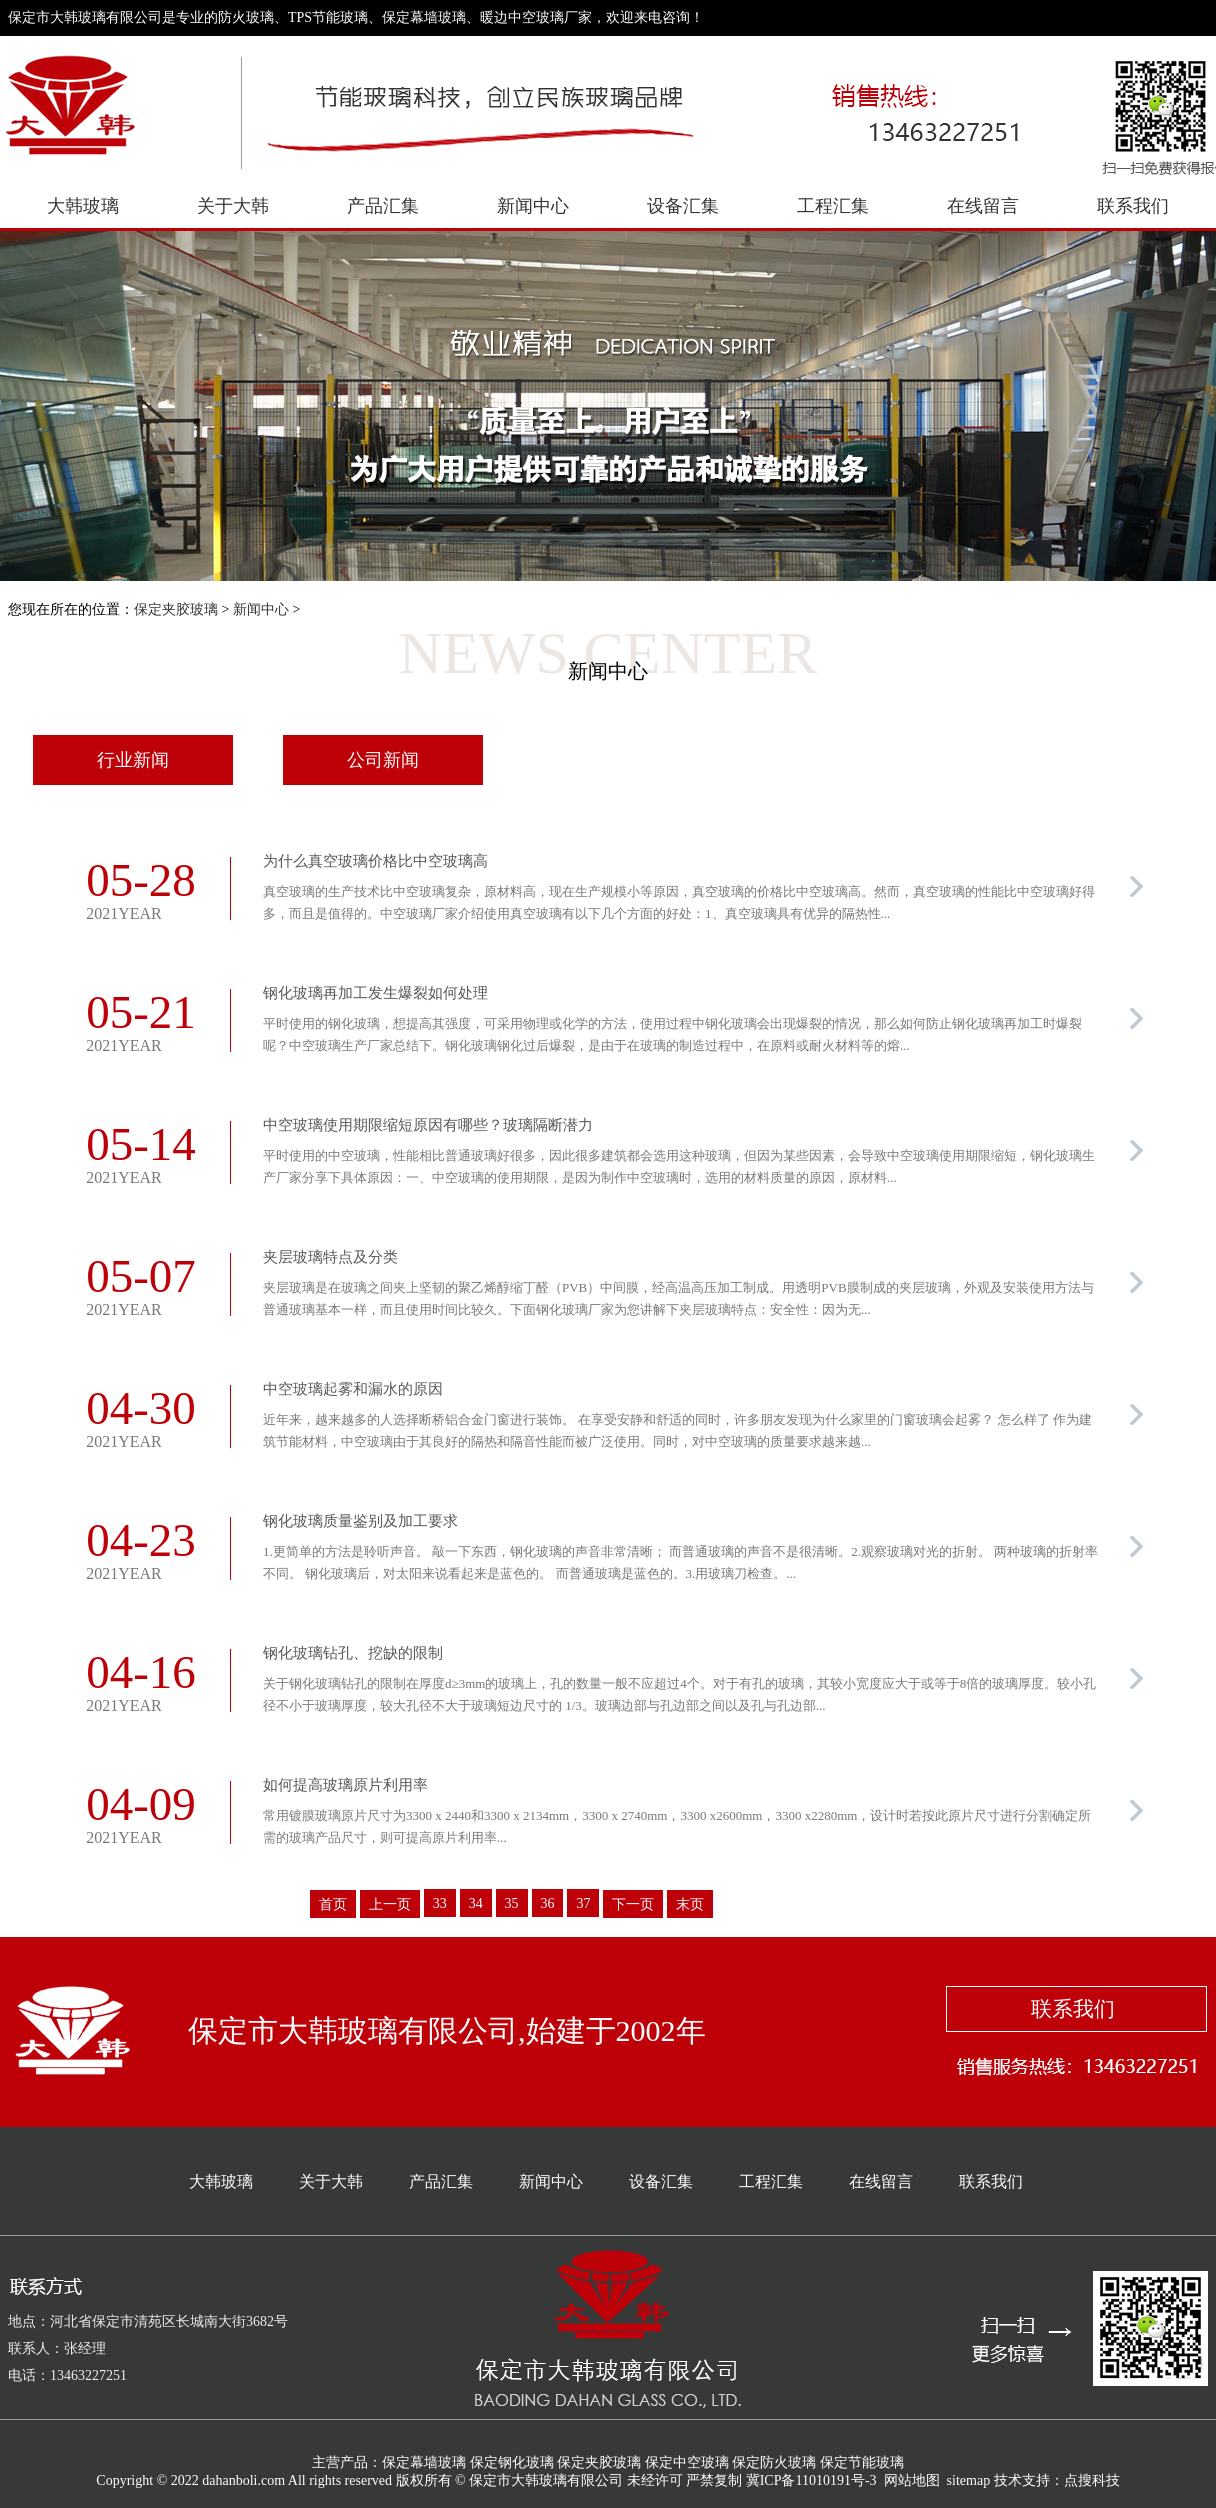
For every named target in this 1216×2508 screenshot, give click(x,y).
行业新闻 (133, 760)
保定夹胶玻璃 (176, 609)
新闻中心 (533, 206)
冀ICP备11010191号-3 (811, 2480)
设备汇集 (683, 206)
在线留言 (983, 206)
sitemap (969, 2480)
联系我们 (1133, 206)
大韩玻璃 (83, 206)
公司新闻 (383, 760)
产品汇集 (383, 206)
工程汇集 (833, 206)
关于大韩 (233, 206)
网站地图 (912, 2480)
